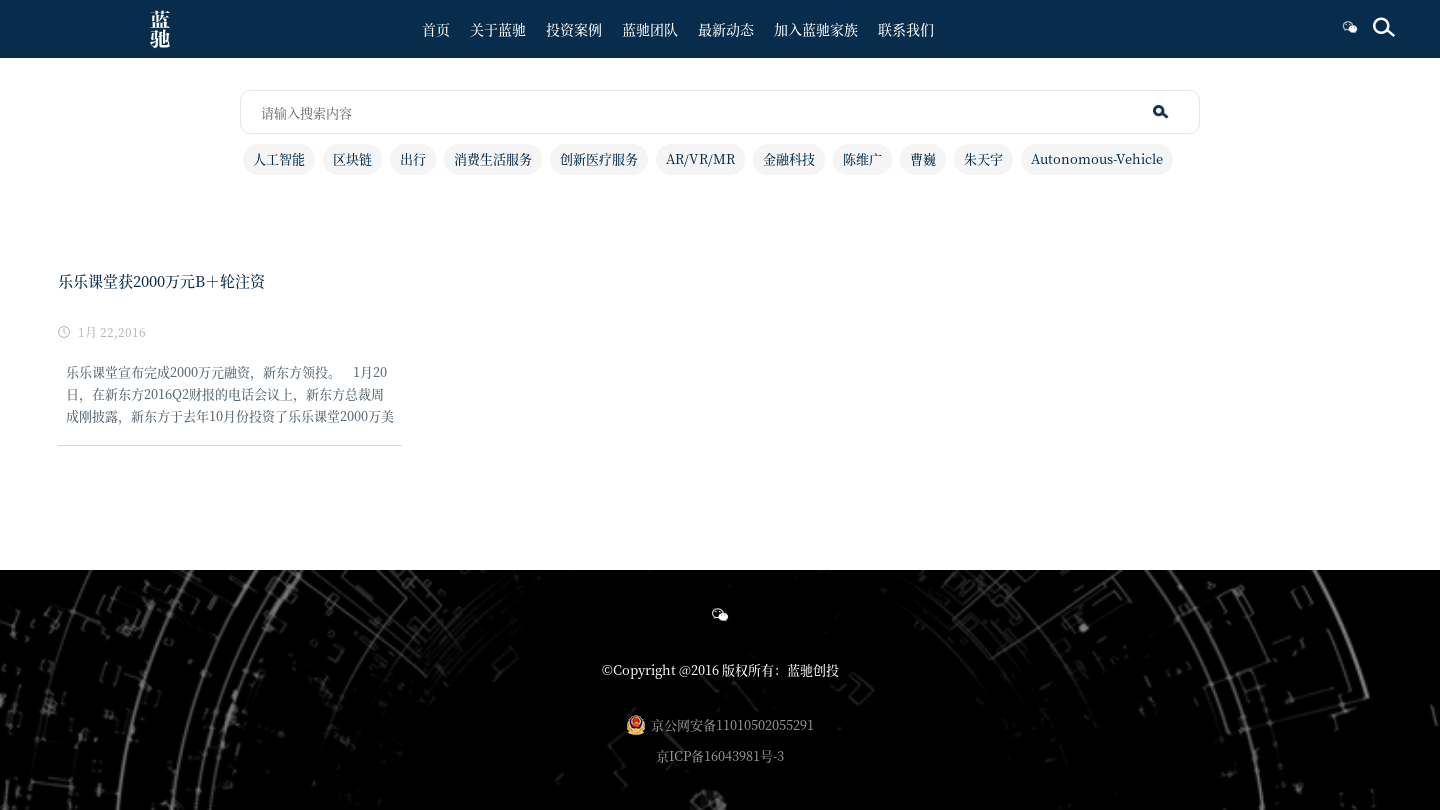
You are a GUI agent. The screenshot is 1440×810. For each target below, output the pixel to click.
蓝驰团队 (650, 29)
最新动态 (726, 29)
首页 (436, 29)
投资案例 (574, 29)
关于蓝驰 (498, 29)
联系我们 (906, 29)
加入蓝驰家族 (816, 29)
